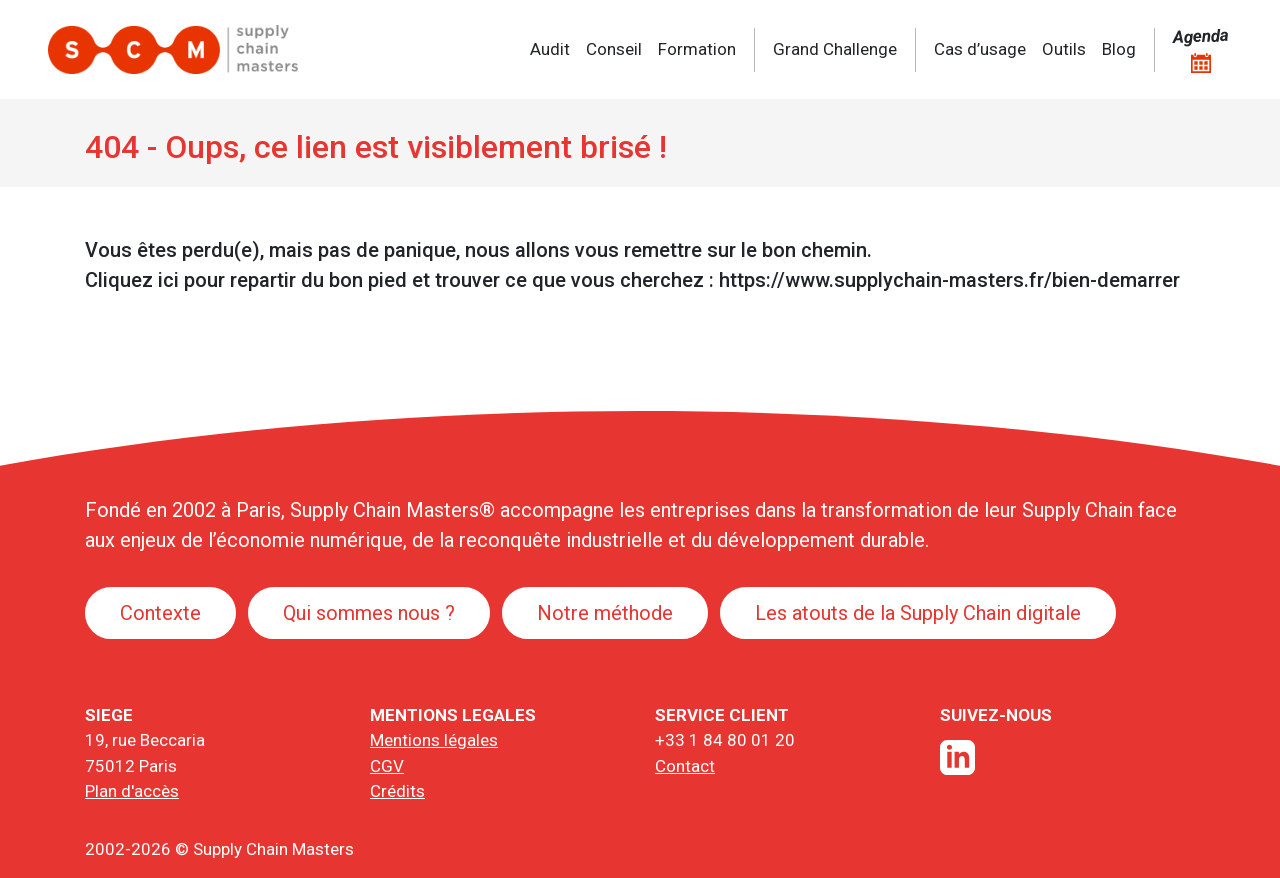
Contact (685, 766)
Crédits (397, 791)
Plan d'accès (132, 791)
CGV (387, 766)
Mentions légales (434, 740)
